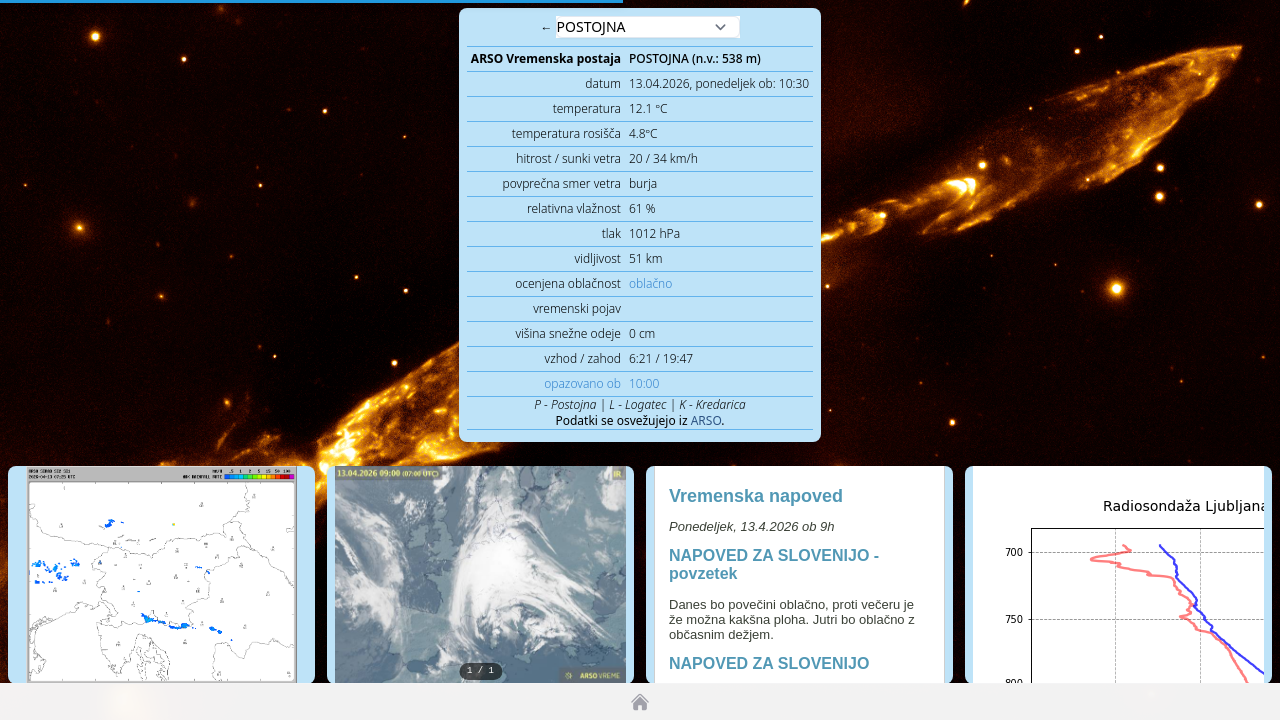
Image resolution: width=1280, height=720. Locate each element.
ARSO (706, 420)
